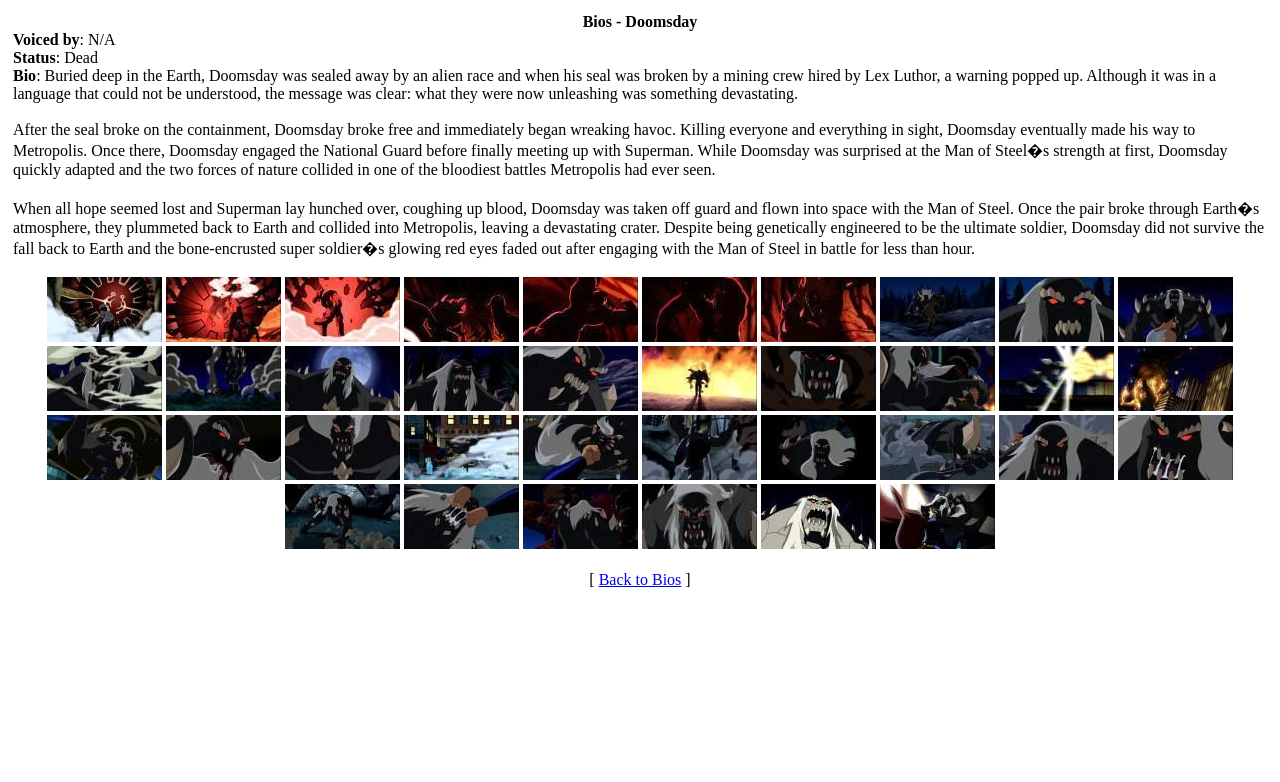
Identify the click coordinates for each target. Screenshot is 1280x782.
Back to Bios (640, 579)
